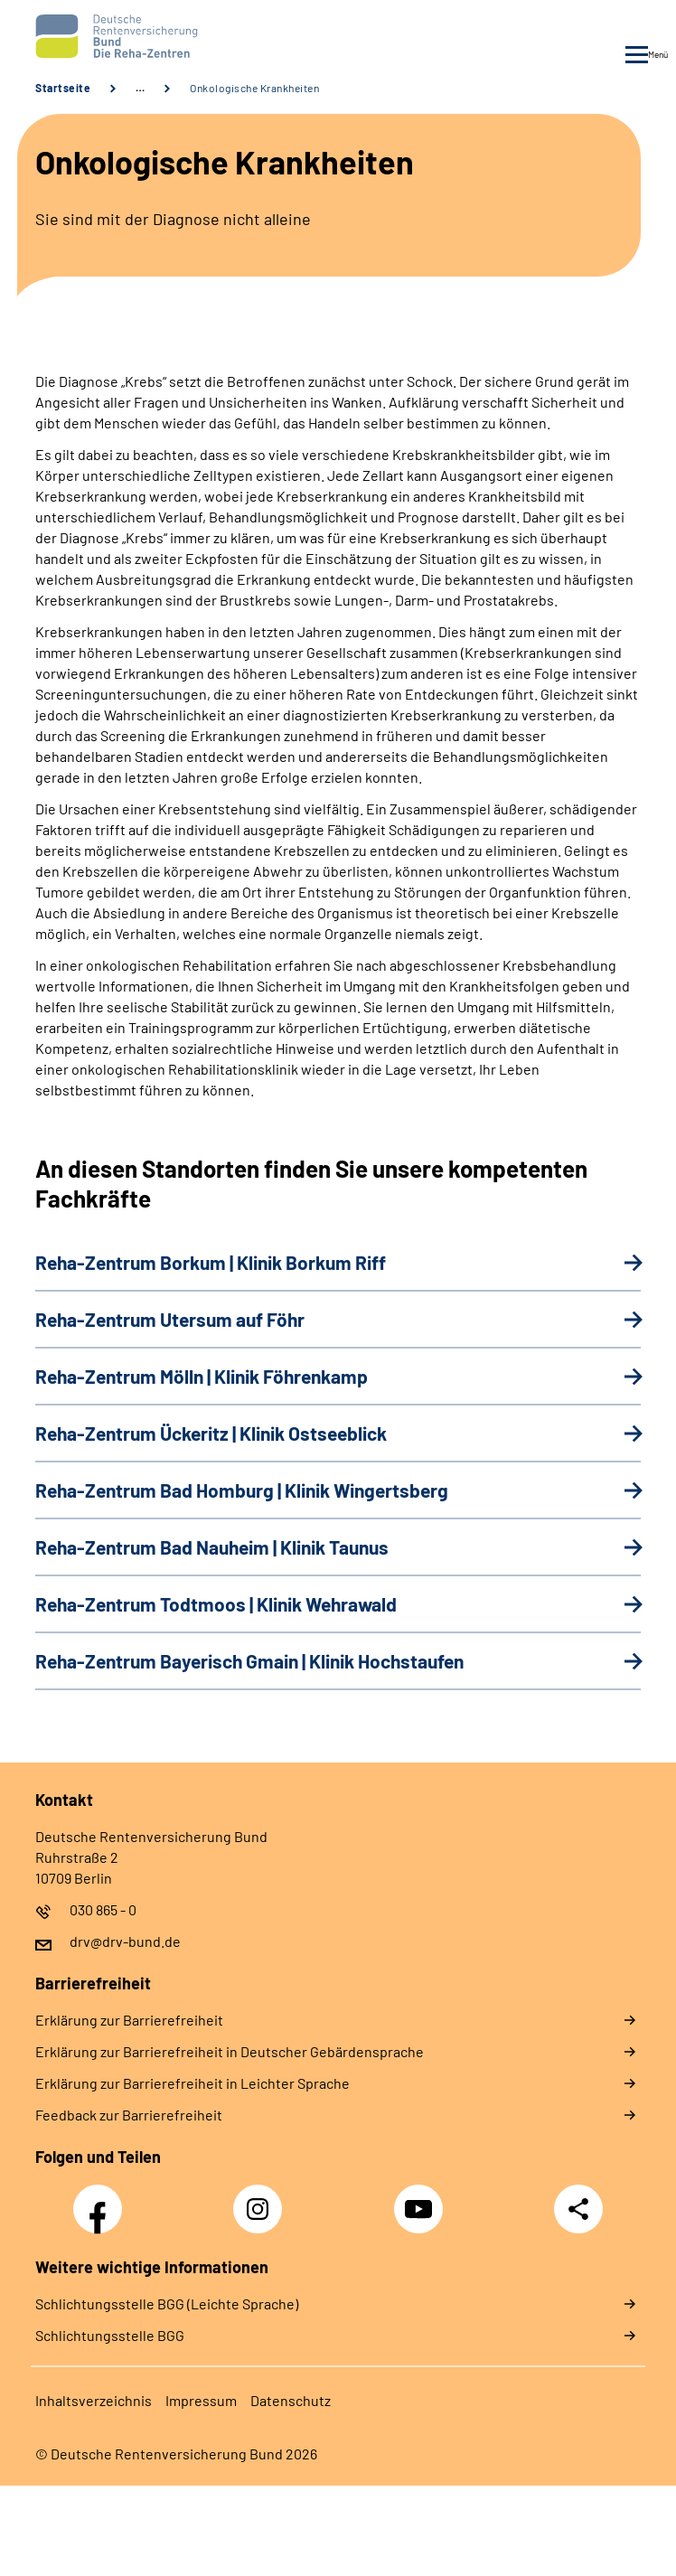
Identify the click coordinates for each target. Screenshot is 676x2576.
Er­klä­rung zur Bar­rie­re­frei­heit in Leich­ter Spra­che (192, 2083)
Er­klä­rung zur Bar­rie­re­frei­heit (129, 2019)
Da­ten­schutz (290, 2400)
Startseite (62, 87)
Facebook (102, 2199)
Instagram (262, 2199)
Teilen (578, 2209)
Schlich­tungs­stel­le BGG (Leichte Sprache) (166, 2303)
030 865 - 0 (103, 1909)
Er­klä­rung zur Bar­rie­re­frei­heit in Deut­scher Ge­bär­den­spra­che (229, 2051)
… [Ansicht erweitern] (140, 87)
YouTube (421, 2199)
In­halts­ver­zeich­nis (93, 2400)
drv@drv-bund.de (125, 1941)
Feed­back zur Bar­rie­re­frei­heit (128, 2114)
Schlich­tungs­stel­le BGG (109, 2335)
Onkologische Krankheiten (254, 87)
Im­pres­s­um (201, 2400)
